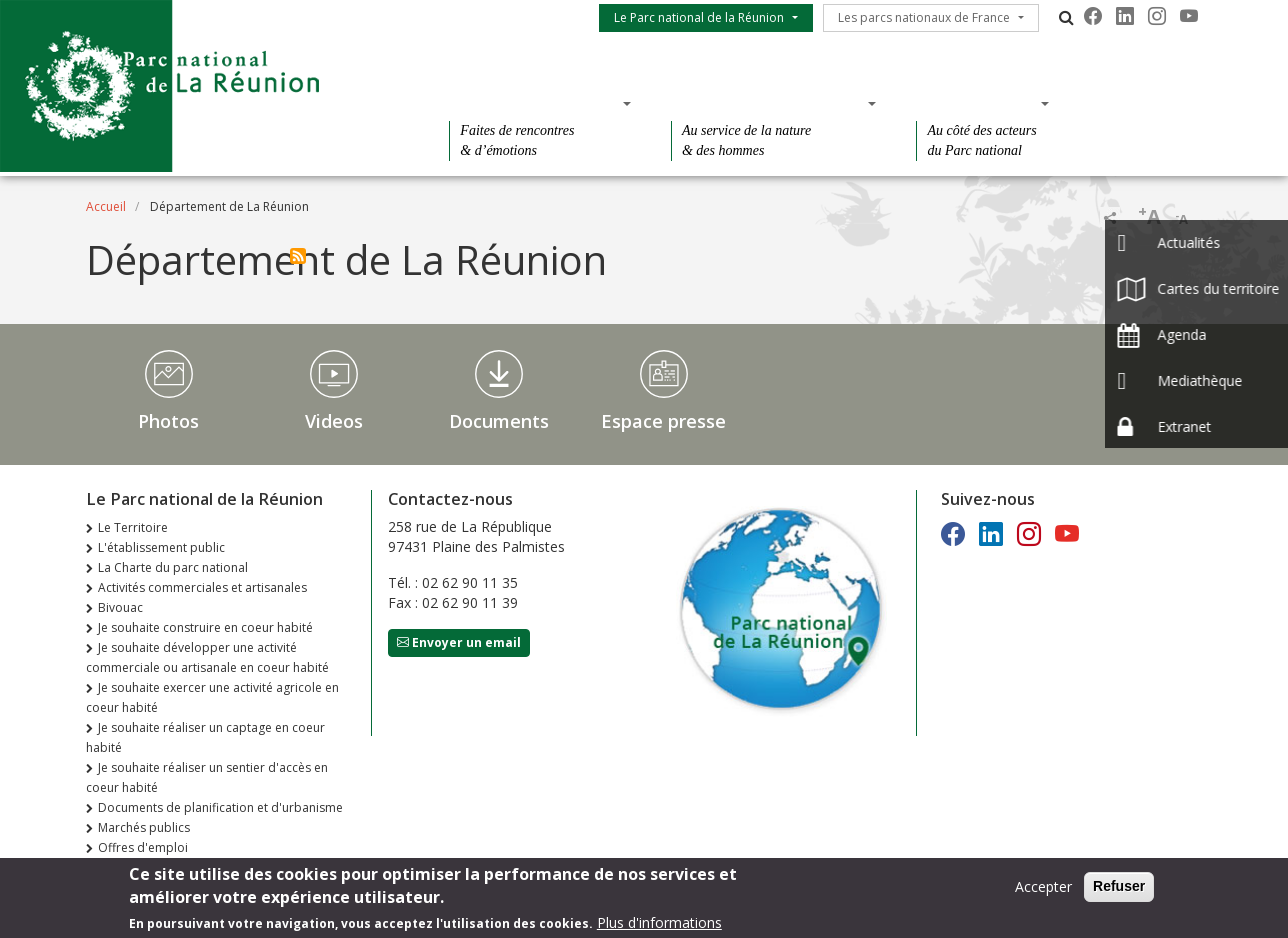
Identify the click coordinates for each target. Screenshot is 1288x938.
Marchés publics (144, 827)
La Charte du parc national (173, 567)
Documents (499, 421)
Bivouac (120, 607)
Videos (334, 421)
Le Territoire (133, 527)
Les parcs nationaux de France (924, 17)
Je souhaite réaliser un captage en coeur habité (205, 737)
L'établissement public (161, 547)
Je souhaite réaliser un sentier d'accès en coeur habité (207, 777)
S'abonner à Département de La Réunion (298, 256)
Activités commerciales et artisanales (202, 587)
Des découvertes (533, 103)
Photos (168, 421)
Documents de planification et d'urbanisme (220, 807)
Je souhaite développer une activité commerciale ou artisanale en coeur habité (207, 657)
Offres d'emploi (143, 847)
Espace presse (663, 421)
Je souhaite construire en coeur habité (205, 627)
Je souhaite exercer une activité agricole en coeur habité (212, 697)
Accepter (1043, 891)
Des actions (976, 103)
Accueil (106, 206)
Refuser (1119, 891)
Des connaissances (767, 103)
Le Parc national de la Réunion (699, 17)
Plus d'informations (659, 927)
